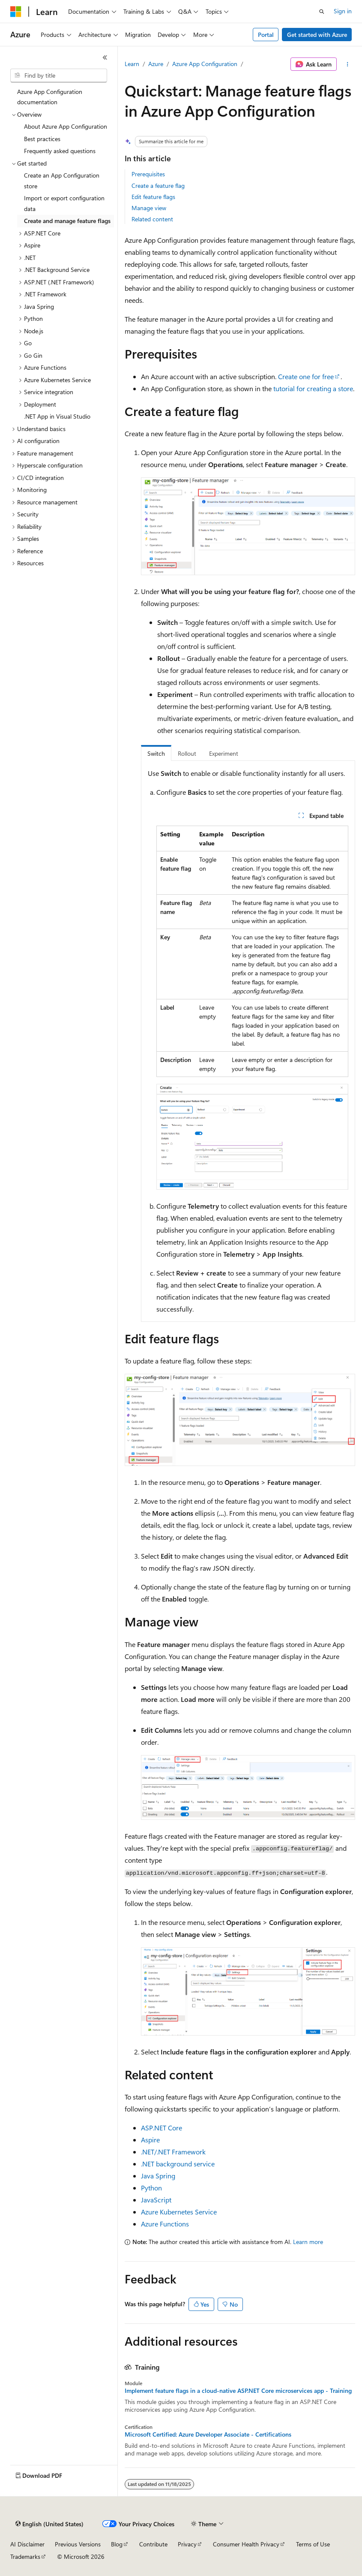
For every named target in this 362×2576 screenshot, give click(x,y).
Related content (152, 219)
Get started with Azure (317, 34)
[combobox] (58, 75)
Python (151, 2187)
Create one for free (306, 376)
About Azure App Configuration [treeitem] (65, 126)
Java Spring (158, 2175)
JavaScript (156, 2199)
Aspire (150, 2139)
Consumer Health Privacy (246, 2544)
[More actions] (347, 64)
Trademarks (25, 2556)
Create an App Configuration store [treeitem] (61, 180)
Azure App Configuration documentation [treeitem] (49, 96)
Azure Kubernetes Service (179, 2211)
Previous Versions (78, 2544)
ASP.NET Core (161, 2127)
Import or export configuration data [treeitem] (64, 203)
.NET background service (178, 2163)
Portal (266, 34)
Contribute (153, 2544)
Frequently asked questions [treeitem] (60, 151)
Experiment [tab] (223, 753)
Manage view (149, 208)
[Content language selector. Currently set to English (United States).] (49, 2524)
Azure (155, 64)
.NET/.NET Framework (173, 2151)
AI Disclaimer (27, 2544)
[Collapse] (105, 57)
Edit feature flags (153, 197)
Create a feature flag (158, 185)
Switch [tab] (156, 753)
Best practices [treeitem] (42, 139)
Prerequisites (148, 174)
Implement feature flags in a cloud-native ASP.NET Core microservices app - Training (238, 2391)
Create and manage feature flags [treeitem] (67, 221)
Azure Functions (165, 2223)
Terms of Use (313, 2544)
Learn (132, 64)
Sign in (343, 11)
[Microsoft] (15, 11)
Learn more (308, 2242)
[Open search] (321, 11)
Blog (117, 2544)
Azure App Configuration (204, 64)
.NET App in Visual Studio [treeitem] (57, 416)
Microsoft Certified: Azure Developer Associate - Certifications (208, 2434)
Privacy (187, 2544)
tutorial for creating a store (313, 388)
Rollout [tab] (187, 753)
